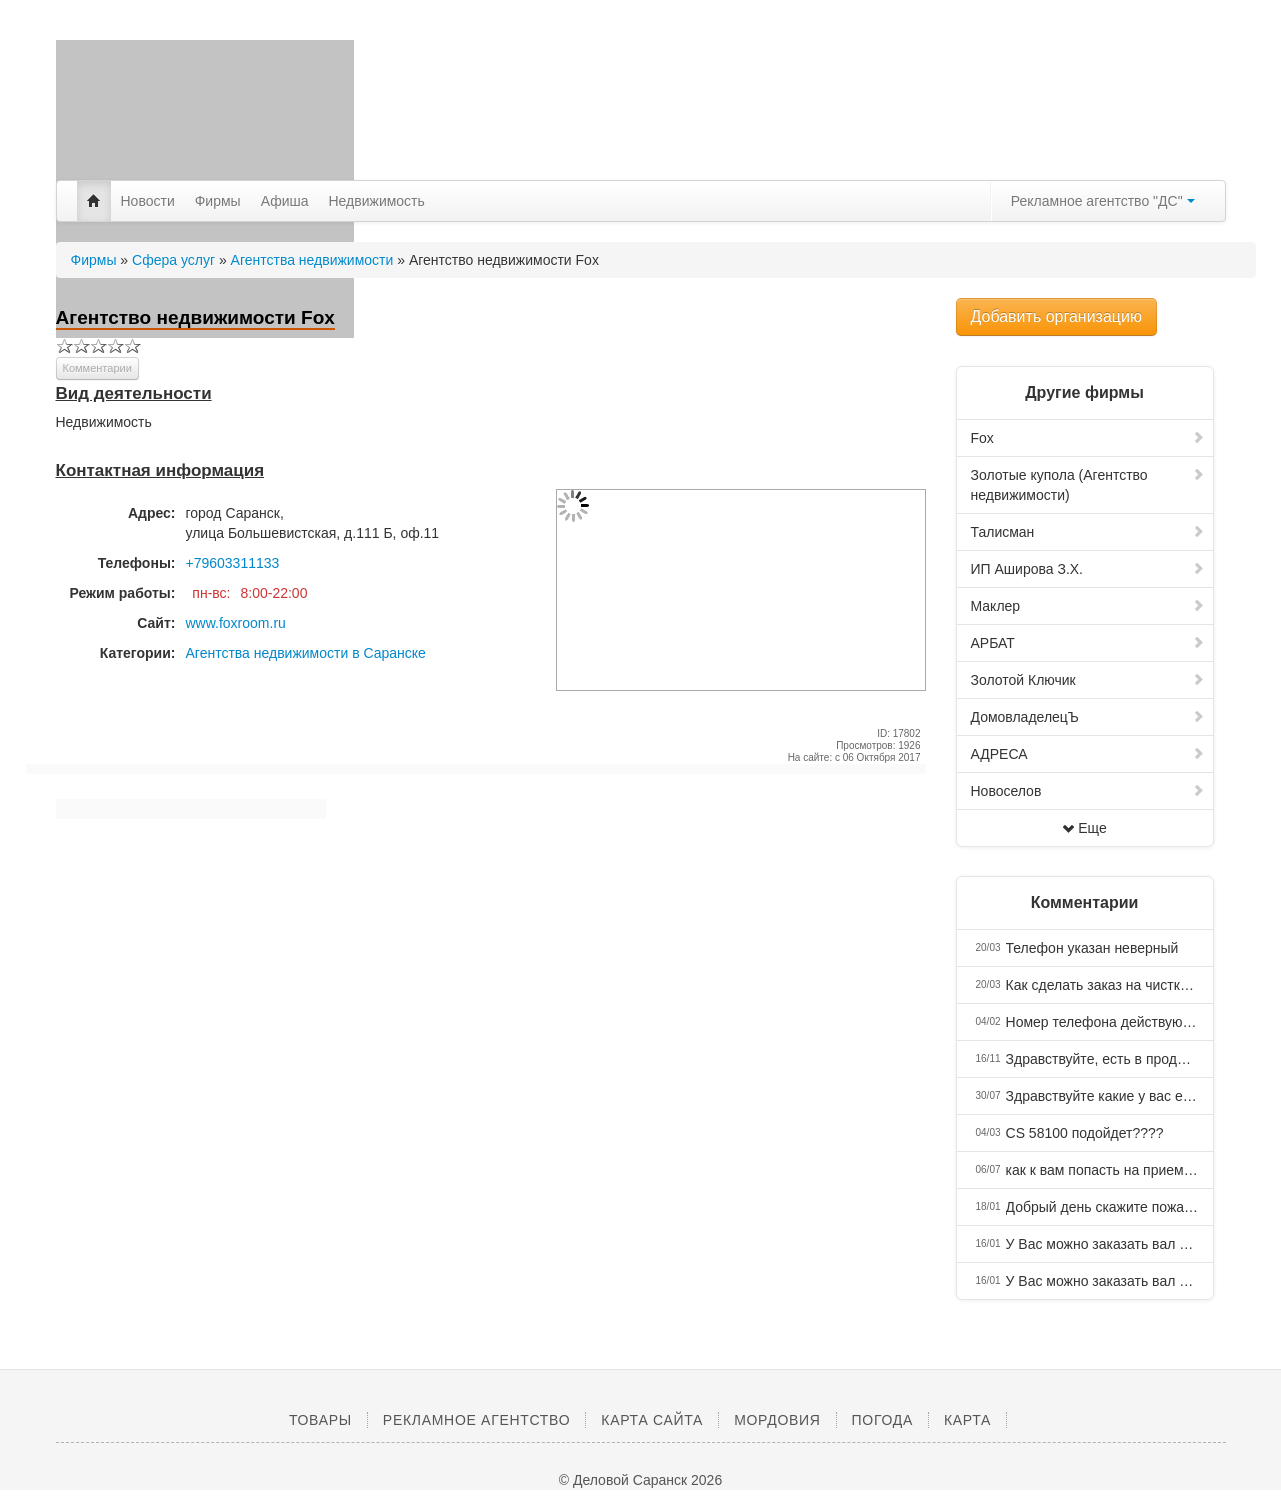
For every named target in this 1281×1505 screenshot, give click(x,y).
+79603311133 (233, 563)
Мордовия (777, 1420)
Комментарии (97, 368)
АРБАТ (1088, 643)
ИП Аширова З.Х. (1088, 569)
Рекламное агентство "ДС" (1103, 201)
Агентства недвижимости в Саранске (306, 653)
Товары (320, 1420)
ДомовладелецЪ (1088, 717)
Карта (967, 1420)
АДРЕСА (1088, 754)
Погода (882, 1420)
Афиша (285, 201)
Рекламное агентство (476, 1420)
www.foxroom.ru (236, 623)
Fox (1088, 438)
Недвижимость (377, 201)
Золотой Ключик (1088, 680)
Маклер (1088, 606)
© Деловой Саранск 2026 (640, 1480)
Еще (1084, 828)
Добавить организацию (1056, 316)
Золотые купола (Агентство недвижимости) (1088, 485)
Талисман (1088, 532)
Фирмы (218, 201)
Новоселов (1088, 791)
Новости (148, 201)
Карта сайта (652, 1420)
